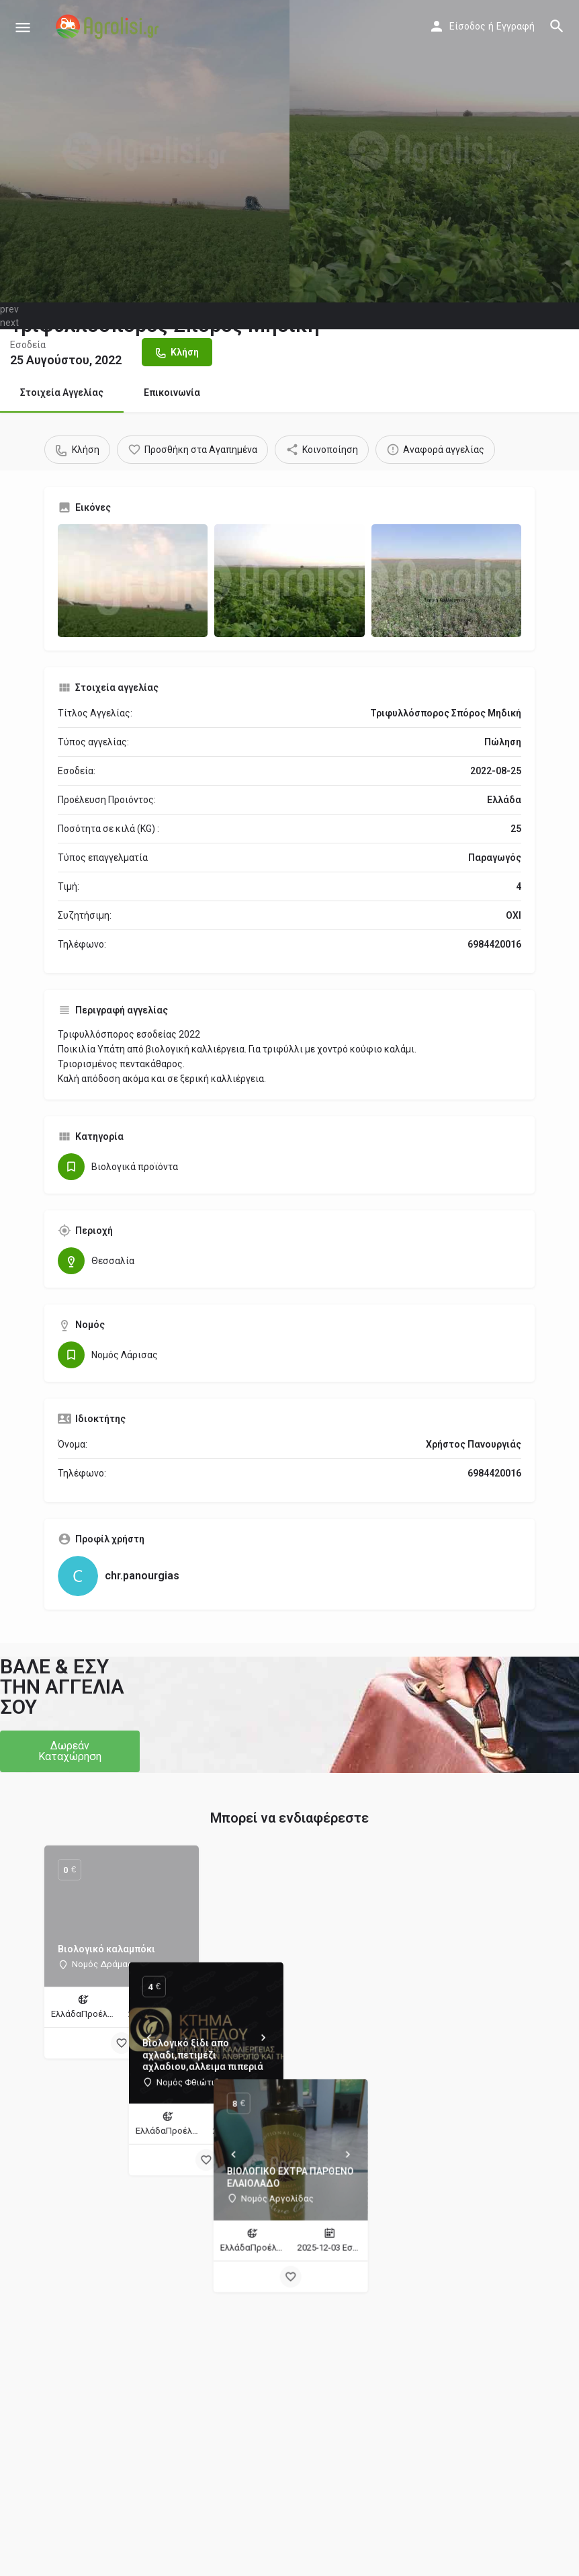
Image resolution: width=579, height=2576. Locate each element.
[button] (70, 1751)
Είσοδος (467, 26)
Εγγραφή (515, 26)
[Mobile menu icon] (22, 27)
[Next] (347, 1921)
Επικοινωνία (172, 392)
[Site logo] (108, 27)
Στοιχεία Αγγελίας (61, 392)
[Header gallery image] (145, 151)
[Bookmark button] (121, 2043)
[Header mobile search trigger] (557, 26)
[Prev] (232, 1921)
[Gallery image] (133, 580)
